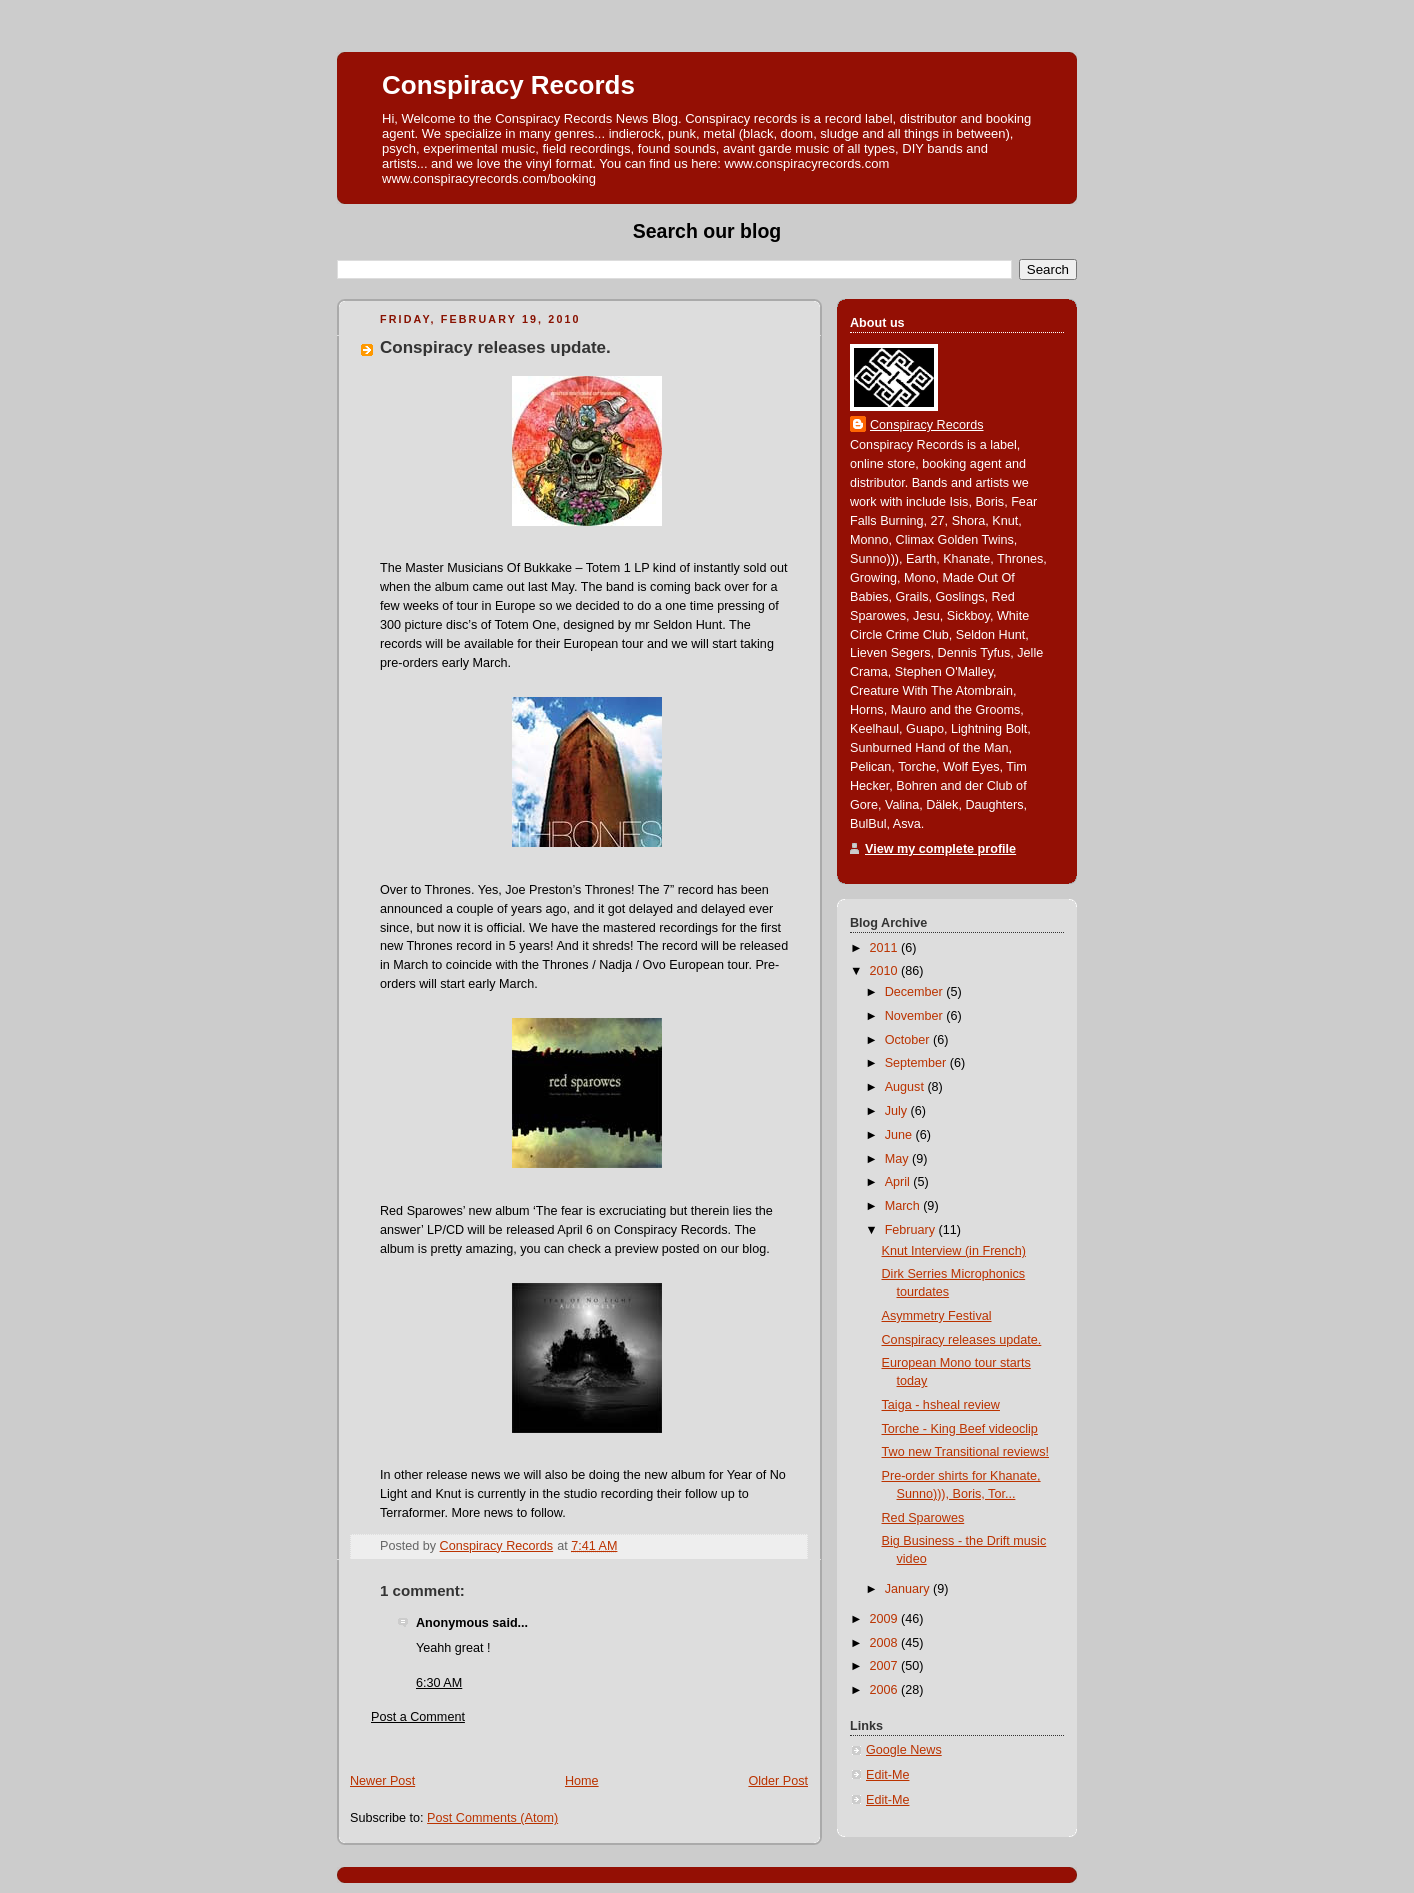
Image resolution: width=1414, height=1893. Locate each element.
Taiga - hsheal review (941, 1405)
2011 (886, 948)
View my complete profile (940, 849)
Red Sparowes (923, 1518)
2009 (886, 1619)
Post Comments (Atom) (492, 1818)
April (899, 1182)
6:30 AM (439, 1683)
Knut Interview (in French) (954, 1251)
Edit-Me (887, 1775)
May (898, 1159)
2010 (886, 971)
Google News (904, 1750)
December (916, 992)
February (912, 1230)
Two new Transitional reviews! (966, 1452)
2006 (886, 1690)
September (917, 1063)
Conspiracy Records (508, 85)
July (898, 1111)
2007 (886, 1666)
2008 (886, 1643)
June (900, 1135)
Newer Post (382, 1781)
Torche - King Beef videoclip (960, 1429)
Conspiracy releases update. (962, 1340)
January (909, 1589)
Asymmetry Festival (937, 1316)
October (909, 1040)
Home (582, 1781)
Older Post (778, 1781)
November (916, 1016)
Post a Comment (418, 1717)
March (904, 1206)
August (906, 1087)
